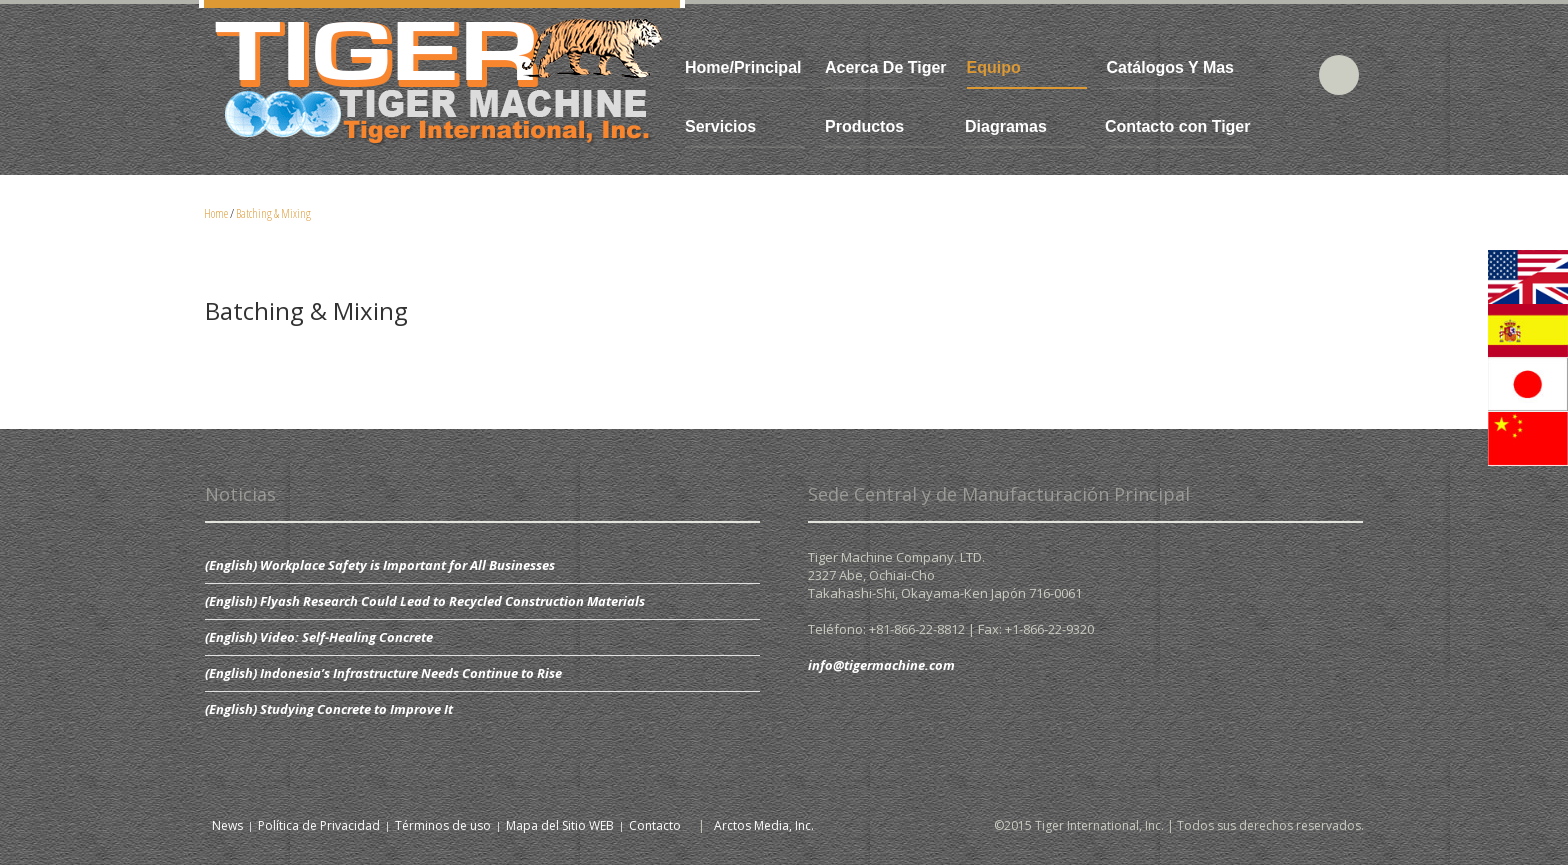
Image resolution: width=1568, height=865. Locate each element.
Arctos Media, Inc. (764, 825)
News (227, 825)
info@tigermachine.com (881, 665)
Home (216, 213)
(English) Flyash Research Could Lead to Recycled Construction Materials (425, 601)
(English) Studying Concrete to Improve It (329, 709)
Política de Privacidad (319, 825)
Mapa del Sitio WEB (560, 825)
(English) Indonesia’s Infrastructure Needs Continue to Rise (383, 673)
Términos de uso (443, 825)
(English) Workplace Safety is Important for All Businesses (380, 565)
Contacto (655, 825)
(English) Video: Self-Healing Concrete (319, 637)
